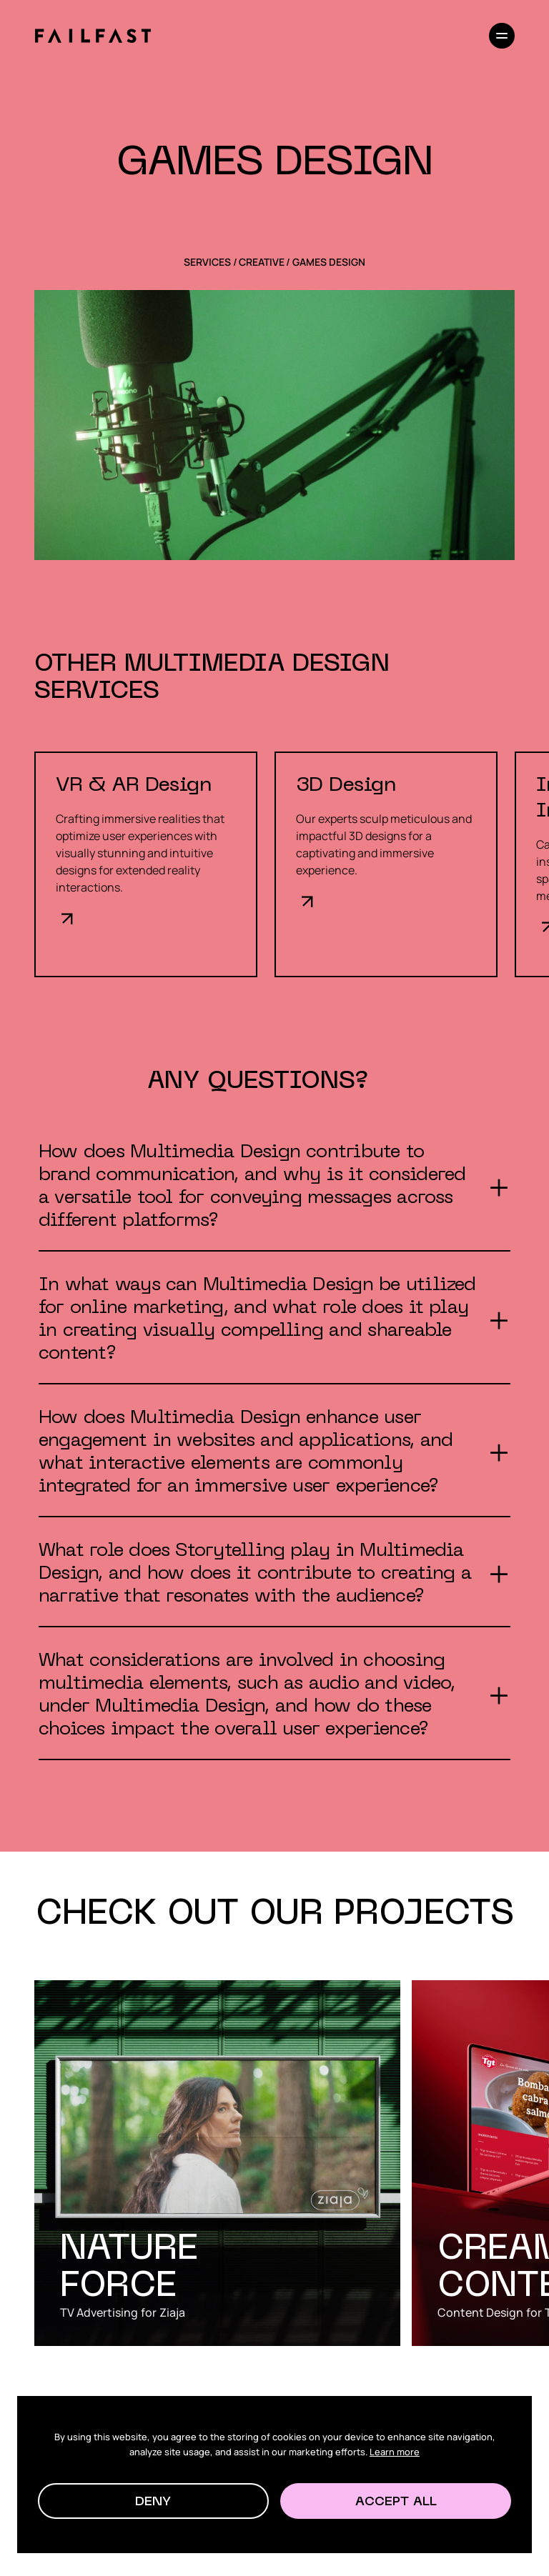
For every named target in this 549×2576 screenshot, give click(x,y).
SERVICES (207, 262)
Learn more (395, 2451)
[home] (92, 36)
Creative (262, 262)
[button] (153, 2501)
